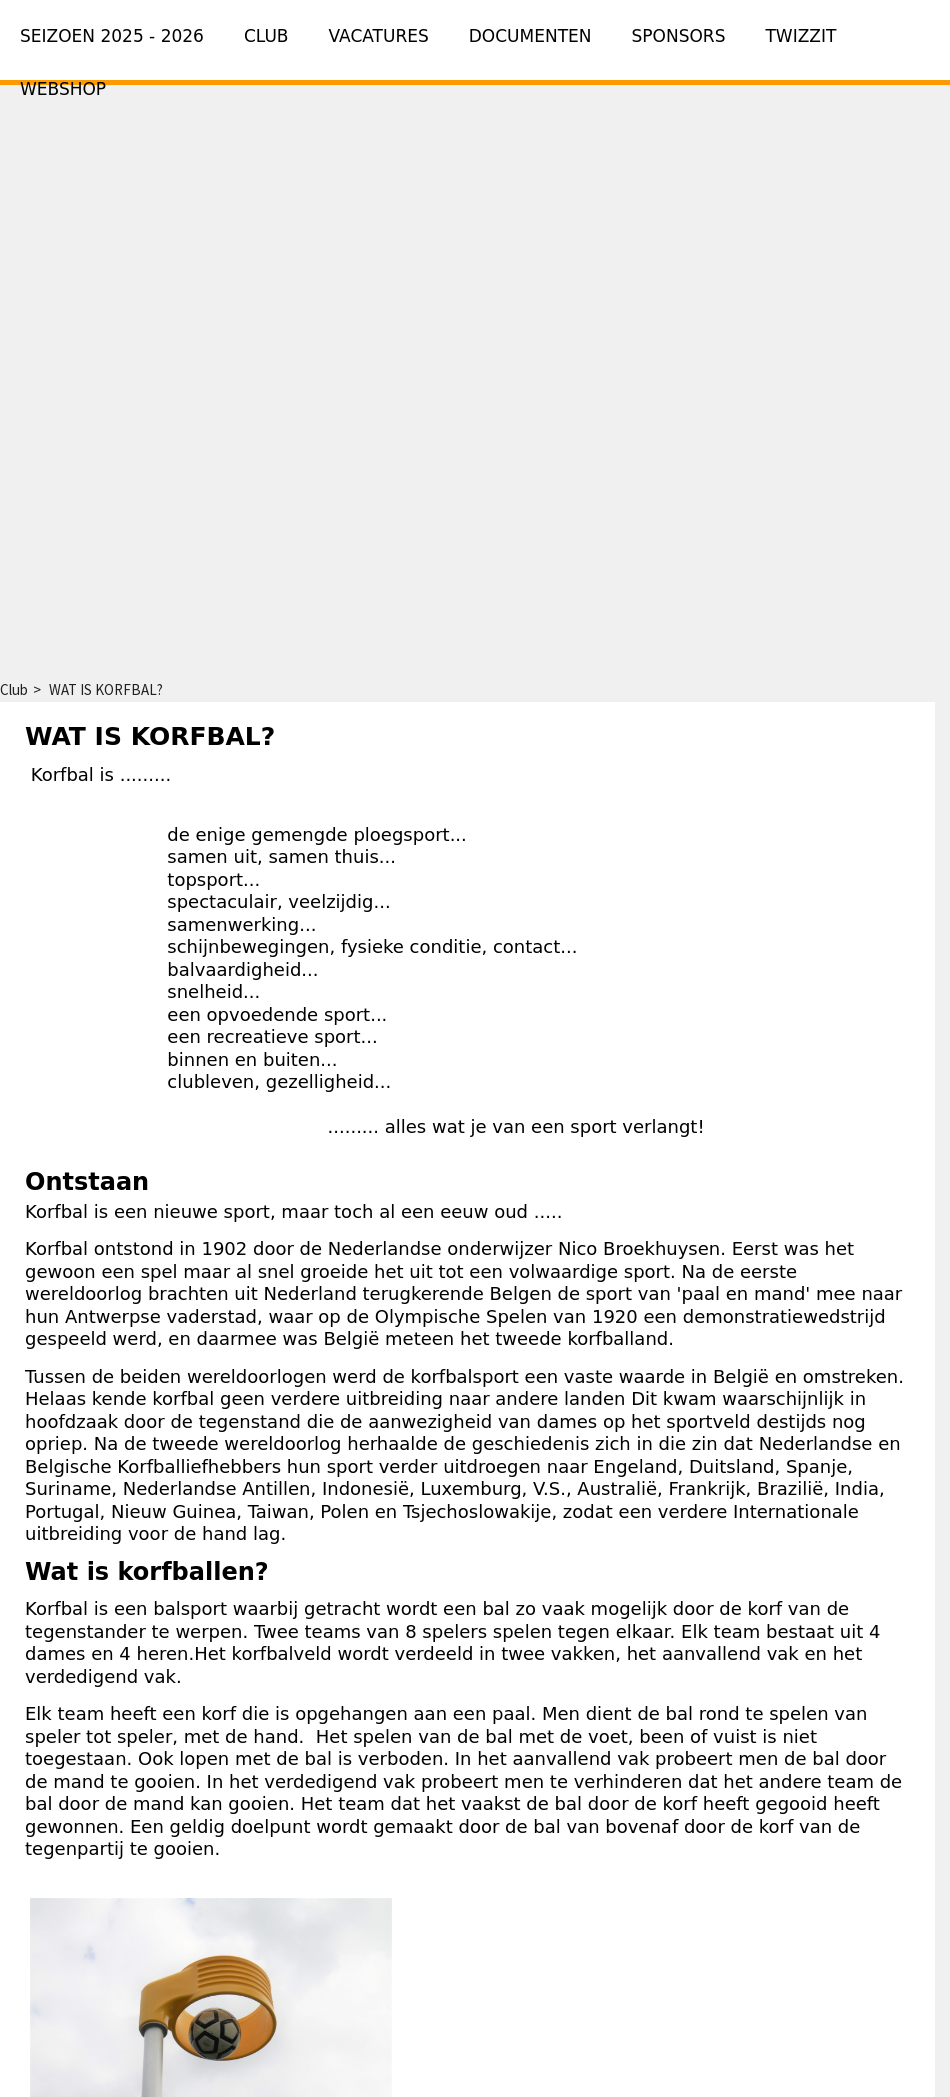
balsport (190, 1608)
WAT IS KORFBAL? (106, 689)
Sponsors (679, 36)
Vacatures (379, 36)
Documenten (530, 36)
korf (765, 1608)
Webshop (63, 89)
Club (266, 36)
